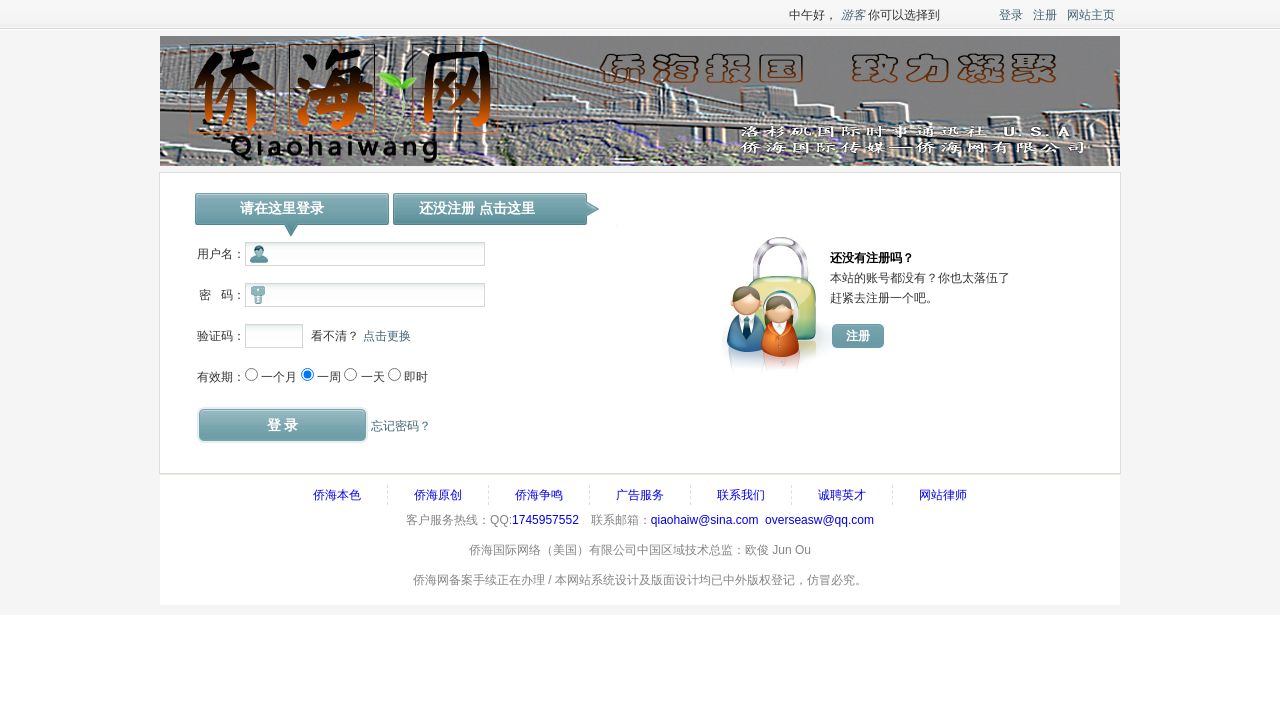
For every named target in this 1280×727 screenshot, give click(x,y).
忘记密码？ (401, 426)
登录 (1011, 15)
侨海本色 (337, 495)
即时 (416, 377)
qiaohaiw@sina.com (705, 520)
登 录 (283, 425)
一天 (373, 377)
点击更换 (387, 336)
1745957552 (545, 520)
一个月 (279, 377)
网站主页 (1091, 15)
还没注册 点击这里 (477, 208)
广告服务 (640, 495)
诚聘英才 (842, 495)
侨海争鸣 (539, 495)
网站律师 (943, 495)
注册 (1045, 15)
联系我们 (741, 495)
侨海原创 (438, 495)
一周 (329, 377)
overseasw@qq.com (819, 520)
